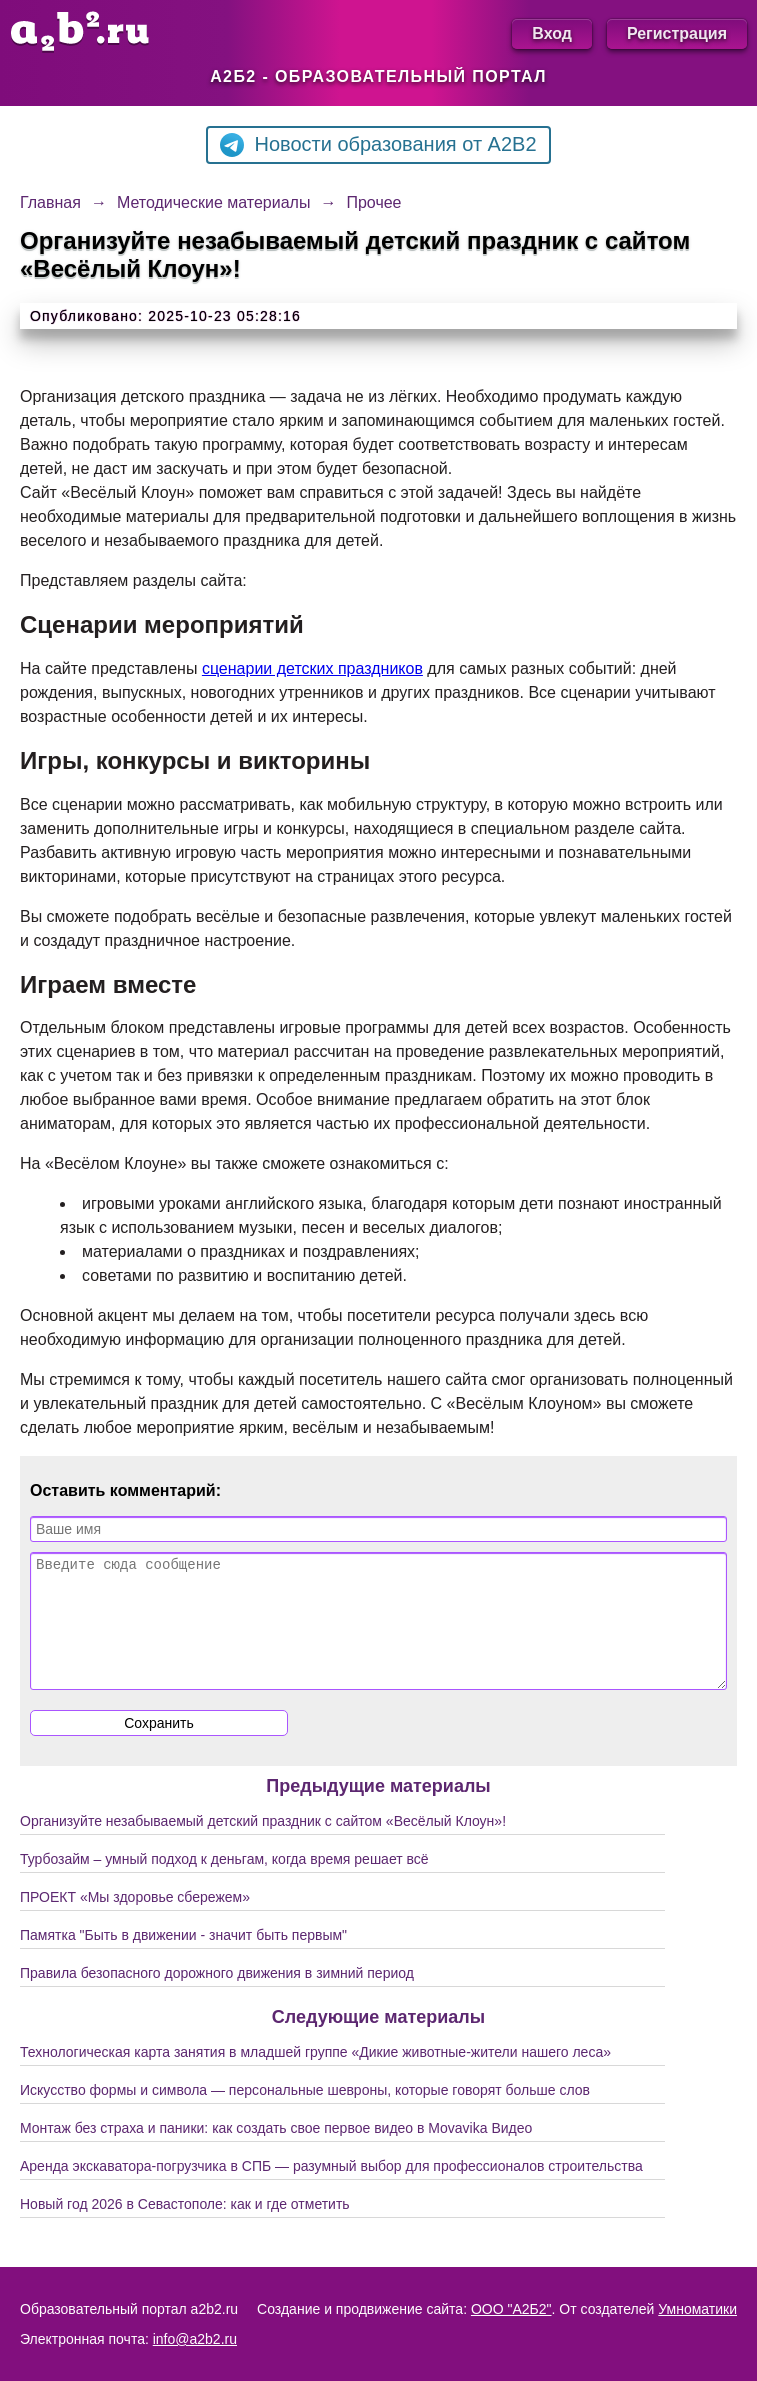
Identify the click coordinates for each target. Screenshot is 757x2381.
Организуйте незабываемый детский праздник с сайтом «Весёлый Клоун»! (263, 1845)
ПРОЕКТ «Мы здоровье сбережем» (135, 1921)
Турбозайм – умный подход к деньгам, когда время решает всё (224, 1883)
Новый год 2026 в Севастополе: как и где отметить (185, 2228)
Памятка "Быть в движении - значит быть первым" (183, 1959)
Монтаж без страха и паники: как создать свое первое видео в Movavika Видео (276, 2152)
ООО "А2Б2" (511, 2309)
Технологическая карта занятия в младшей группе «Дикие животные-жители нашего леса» (315, 2076)
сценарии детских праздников (312, 668)
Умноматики (697, 2309)
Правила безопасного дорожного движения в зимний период (217, 1997)
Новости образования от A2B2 (378, 145)
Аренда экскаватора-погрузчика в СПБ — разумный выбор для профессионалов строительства (331, 2190)
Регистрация (677, 33)
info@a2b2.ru (195, 2339)
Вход (552, 33)
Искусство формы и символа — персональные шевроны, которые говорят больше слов (305, 2114)
